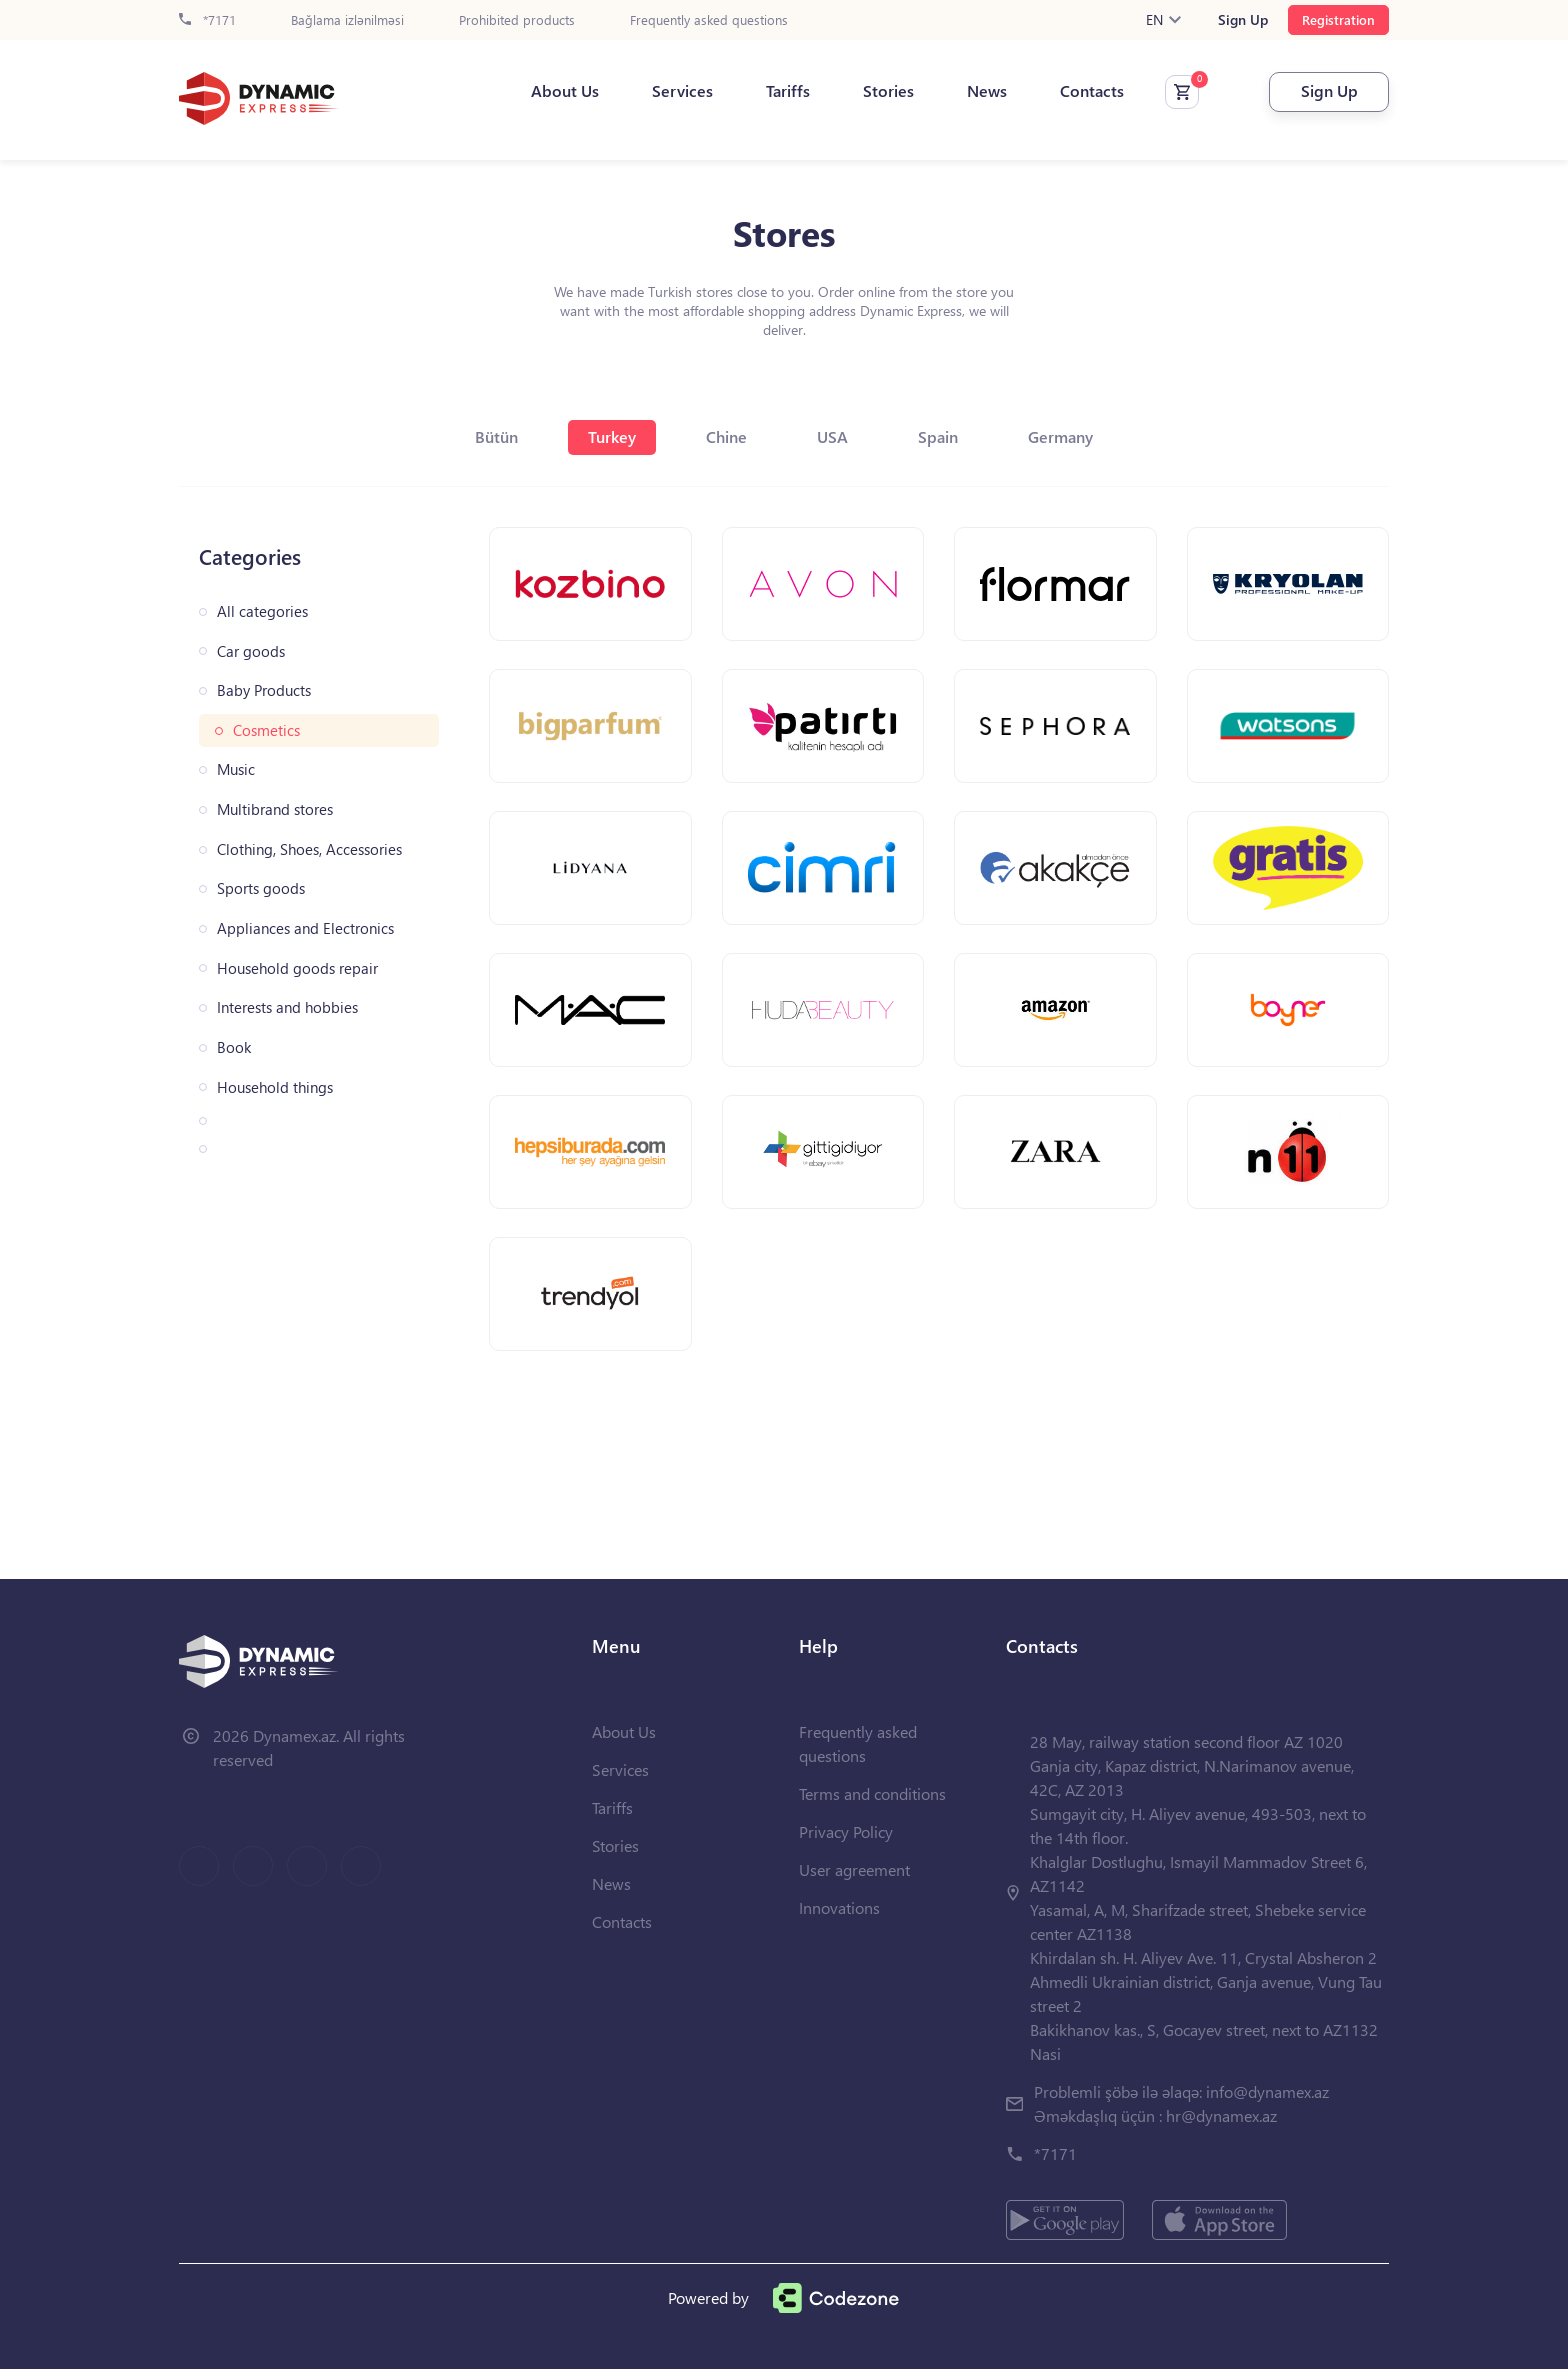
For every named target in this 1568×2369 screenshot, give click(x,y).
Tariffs (788, 91)
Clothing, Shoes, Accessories (309, 849)
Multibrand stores (275, 809)
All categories (262, 611)
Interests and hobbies (287, 1007)
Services (682, 91)
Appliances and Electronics (305, 928)
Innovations (839, 1907)
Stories (888, 91)
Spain (938, 436)
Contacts (1092, 91)
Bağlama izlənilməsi (347, 20)
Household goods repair (297, 968)
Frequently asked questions (709, 20)
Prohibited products (517, 20)
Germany (1060, 436)
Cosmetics (266, 730)
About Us (565, 91)
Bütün (496, 436)
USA (832, 436)
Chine (726, 436)
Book (234, 1047)
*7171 (207, 20)
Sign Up (1243, 20)
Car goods (251, 651)
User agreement (854, 1869)
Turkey (612, 436)
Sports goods (261, 888)
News (987, 91)
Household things (275, 1087)
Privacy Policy (846, 1831)
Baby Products (264, 690)
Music (236, 769)
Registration (1338, 19)
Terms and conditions (872, 1793)
